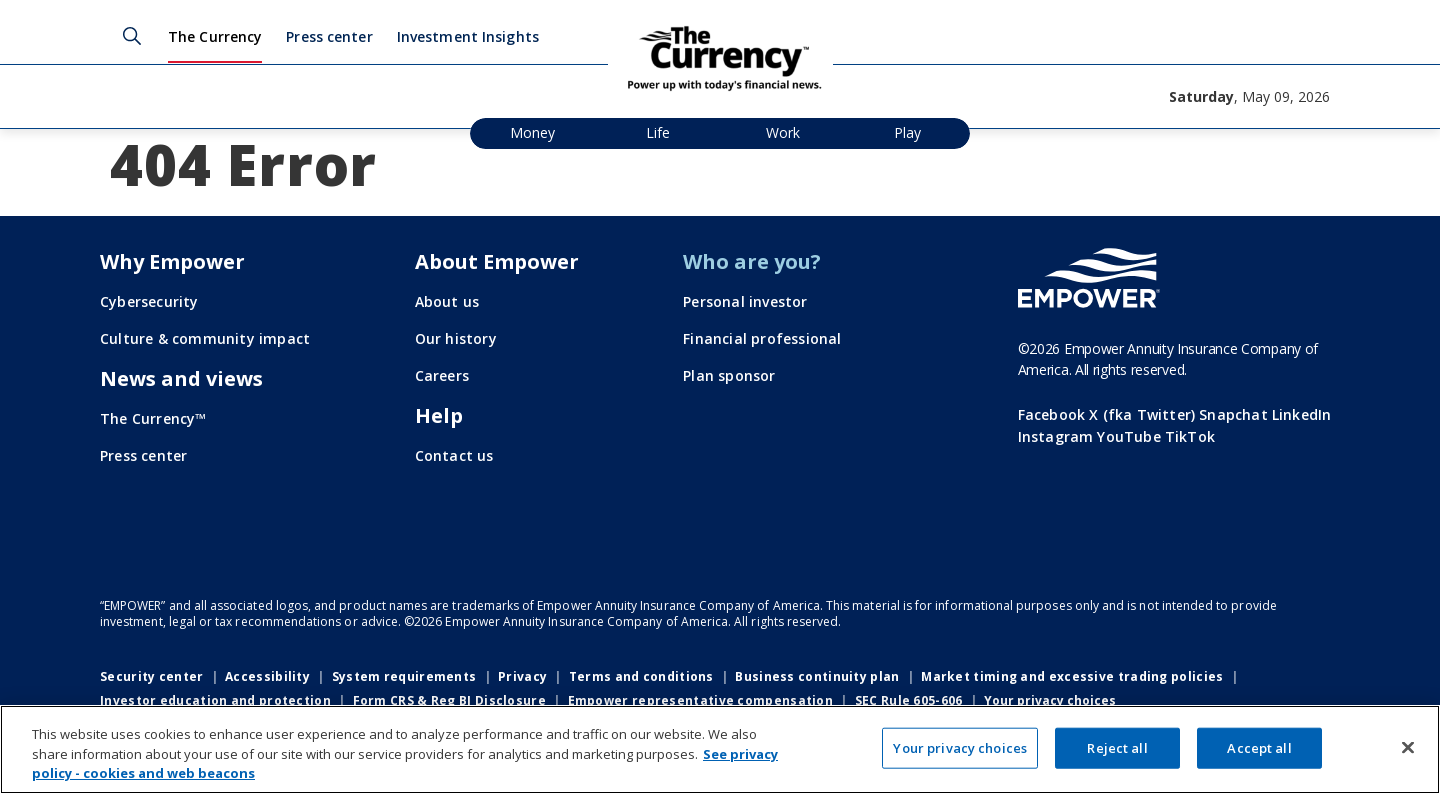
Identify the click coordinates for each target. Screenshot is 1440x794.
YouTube (1128, 436)
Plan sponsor (729, 375)
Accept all (1259, 747)
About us (447, 301)
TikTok (1190, 436)
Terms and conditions (641, 676)
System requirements (404, 676)
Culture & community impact (205, 338)
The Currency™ (153, 418)
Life (658, 132)
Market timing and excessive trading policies (1072, 676)
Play (907, 132)
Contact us (454, 455)
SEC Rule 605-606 (909, 700)
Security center (152, 676)
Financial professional (762, 338)
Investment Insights (468, 36)
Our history (456, 338)
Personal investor (745, 301)
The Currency (215, 36)
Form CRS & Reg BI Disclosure (449, 700)
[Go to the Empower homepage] (1089, 278)
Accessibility (267, 676)
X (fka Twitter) (1142, 414)
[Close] (1408, 747)
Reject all (1117, 747)
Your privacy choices (1050, 701)
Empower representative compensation (701, 700)
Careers (442, 375)
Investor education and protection (215, 700)
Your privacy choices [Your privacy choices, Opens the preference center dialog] (960, 747)
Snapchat (1233, 414)
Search (132, 36)
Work (783, 132)
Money (532, 132)
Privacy (522, 676)
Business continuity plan (817, 676)
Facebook (1052, 414)
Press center (329, 36)
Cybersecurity (149, 301)
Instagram (1056, 436)
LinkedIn (1302, 414)
